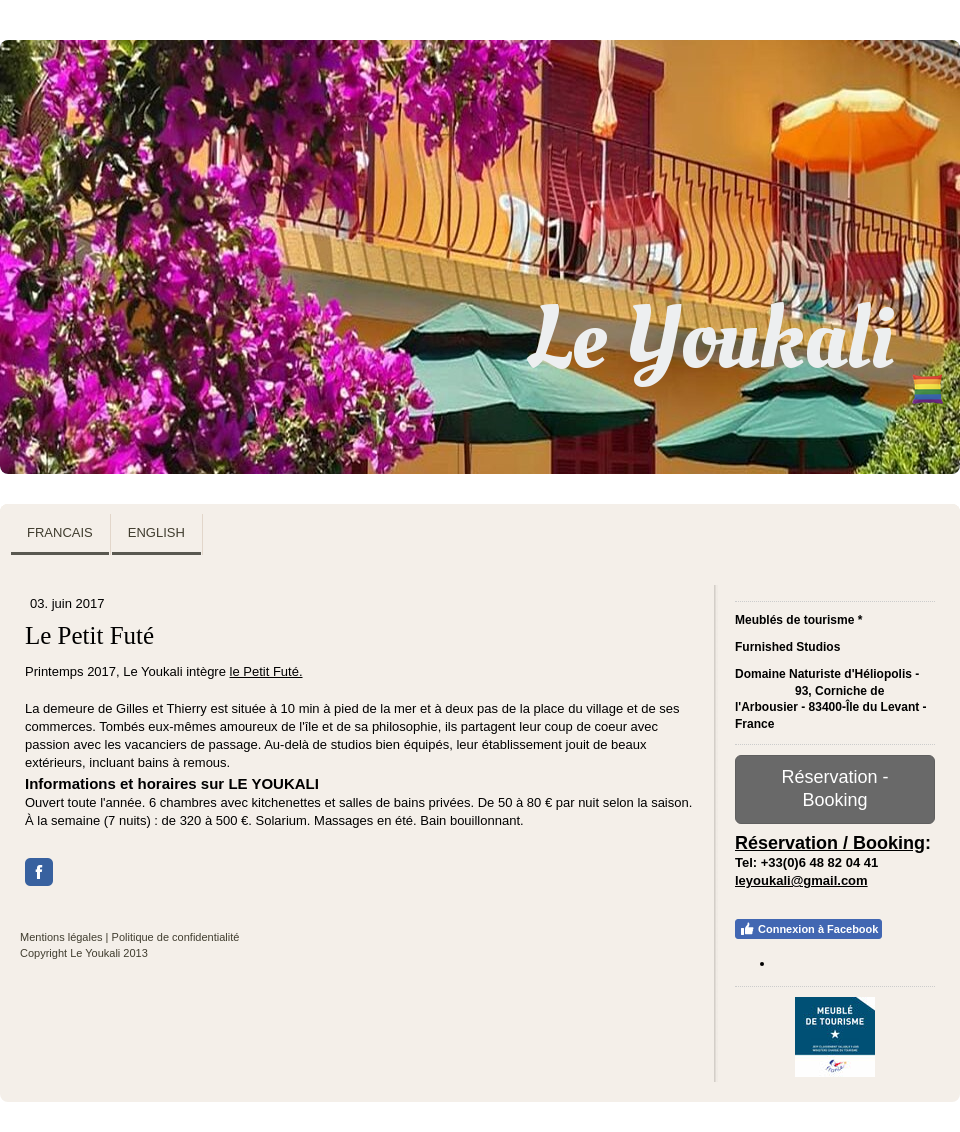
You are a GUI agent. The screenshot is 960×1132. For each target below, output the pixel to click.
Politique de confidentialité (176, 937)
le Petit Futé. (266, 671)
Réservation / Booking (830, 843)
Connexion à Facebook (808, 929)
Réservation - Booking (834, 788)
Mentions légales (61, 937)
